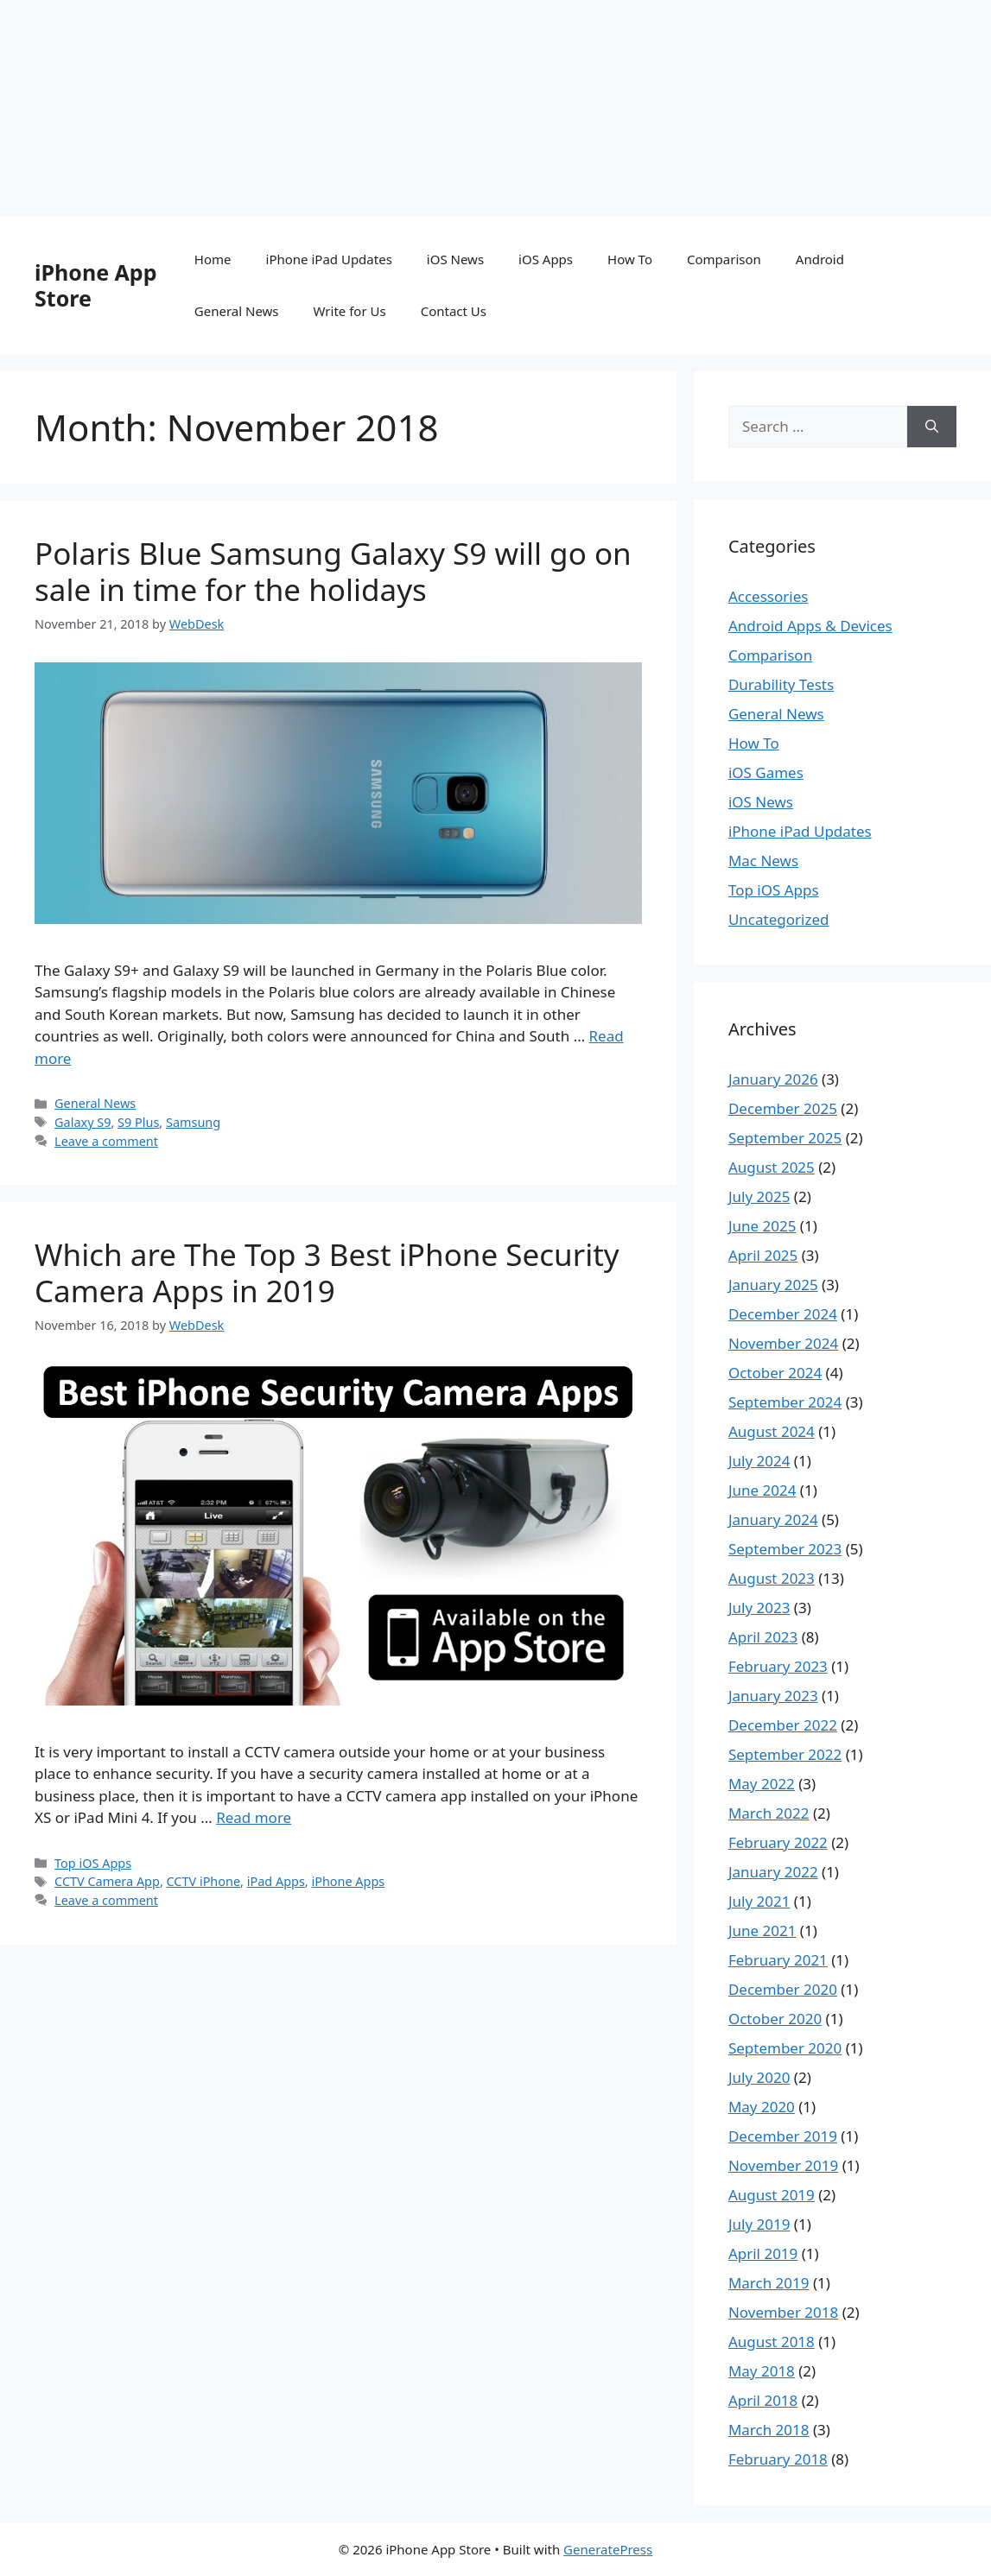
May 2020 (761, 2107)
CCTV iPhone (204, 1881)
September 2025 (785, 1138)
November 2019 (783, 2165)
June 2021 (762, 1930)
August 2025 (771, 1167)
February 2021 (778, 1960)
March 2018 (769, 2430)
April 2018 (762, 2400)
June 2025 (762, 1226)
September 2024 (785, 1402)
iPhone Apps (347, 1881)
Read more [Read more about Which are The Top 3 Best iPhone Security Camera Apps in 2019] (253, 1817)
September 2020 (785, 2048)
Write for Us (350, 311)
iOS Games (766, 772)
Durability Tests (781, 684)
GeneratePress (607, 2549)
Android (820, 259)
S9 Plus (138, 1122)
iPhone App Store (95, 285)
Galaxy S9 (82, 1122)
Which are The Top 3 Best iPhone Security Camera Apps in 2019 (327, 1272)
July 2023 (759, 1607)
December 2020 (782, 1989)
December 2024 (782, 1314)
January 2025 (773, 1284)
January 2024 (773, 1519)
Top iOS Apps (92, 1863)
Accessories (768, 596)
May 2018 (761, 2371)
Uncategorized (778, 919)
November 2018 (783, 2312)
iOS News (455, 259)
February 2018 (778, 2459)
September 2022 (785, 1754)
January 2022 (773, 1872)
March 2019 (769, 2283)
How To (629, 259)
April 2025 (762, 1255)
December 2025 (782, 1108)
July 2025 (759, 1196)
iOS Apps (545, 259)
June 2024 (762, 1490)
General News (236, 311)
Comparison (724, 259)
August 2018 (771, 2341)
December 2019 (782, 2136)
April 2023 (762, 1637)
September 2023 (785, 1549)
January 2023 (773, 1696)
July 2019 (759, 2224)
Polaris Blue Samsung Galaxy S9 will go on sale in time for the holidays (333, 571)
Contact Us (453, 311)
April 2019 (762, 2253)
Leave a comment (106, 1141)
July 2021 (759, 1901)
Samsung (193, 1122)
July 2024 (759, 1461)
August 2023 (771, 1578)
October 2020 (775, 2019)
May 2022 (761, 1784)
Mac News (763, 860)
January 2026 (773, 1079)
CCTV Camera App (107, 1881)
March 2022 (769, 1813)
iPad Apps (276, 1881)
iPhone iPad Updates (329, 259)
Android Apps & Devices (810, 626)
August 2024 (771, 1431)
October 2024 (775, 1373)
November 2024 (783, 1343)
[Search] (931, 426)
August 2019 (771, 2195)
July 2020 (759, 2077)
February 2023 (778, 1666)
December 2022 (782, 1725)
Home (213, 259)
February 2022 (778, 1842)
